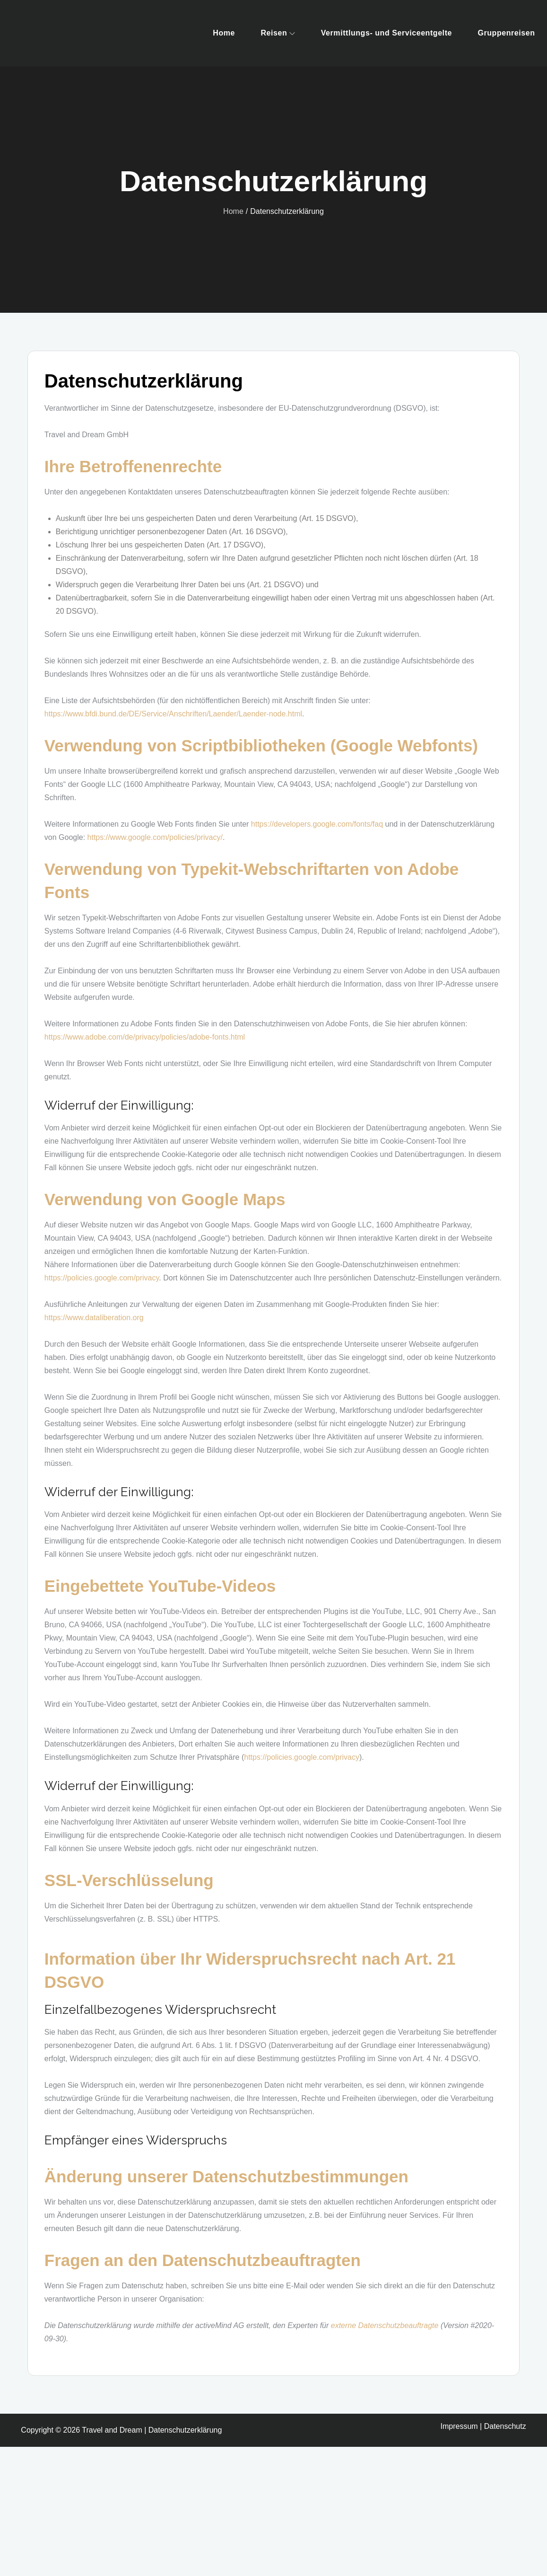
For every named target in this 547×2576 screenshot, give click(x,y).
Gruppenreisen (506, 33)
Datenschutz (505, 2426)
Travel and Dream (112, 2430)
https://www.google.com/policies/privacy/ (155, 837)
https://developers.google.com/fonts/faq (317, 824)
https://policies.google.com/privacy (101, 1278)
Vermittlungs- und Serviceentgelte (386, 33)
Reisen (277, 33)
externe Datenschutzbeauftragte (385, 2325)
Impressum (459, 2426)
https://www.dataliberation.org (94, 1318)
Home (224, 33)
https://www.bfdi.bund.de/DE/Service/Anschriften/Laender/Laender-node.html (173, 714)
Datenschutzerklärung (185, 2430)
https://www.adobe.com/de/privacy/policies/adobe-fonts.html (144, 1037)
